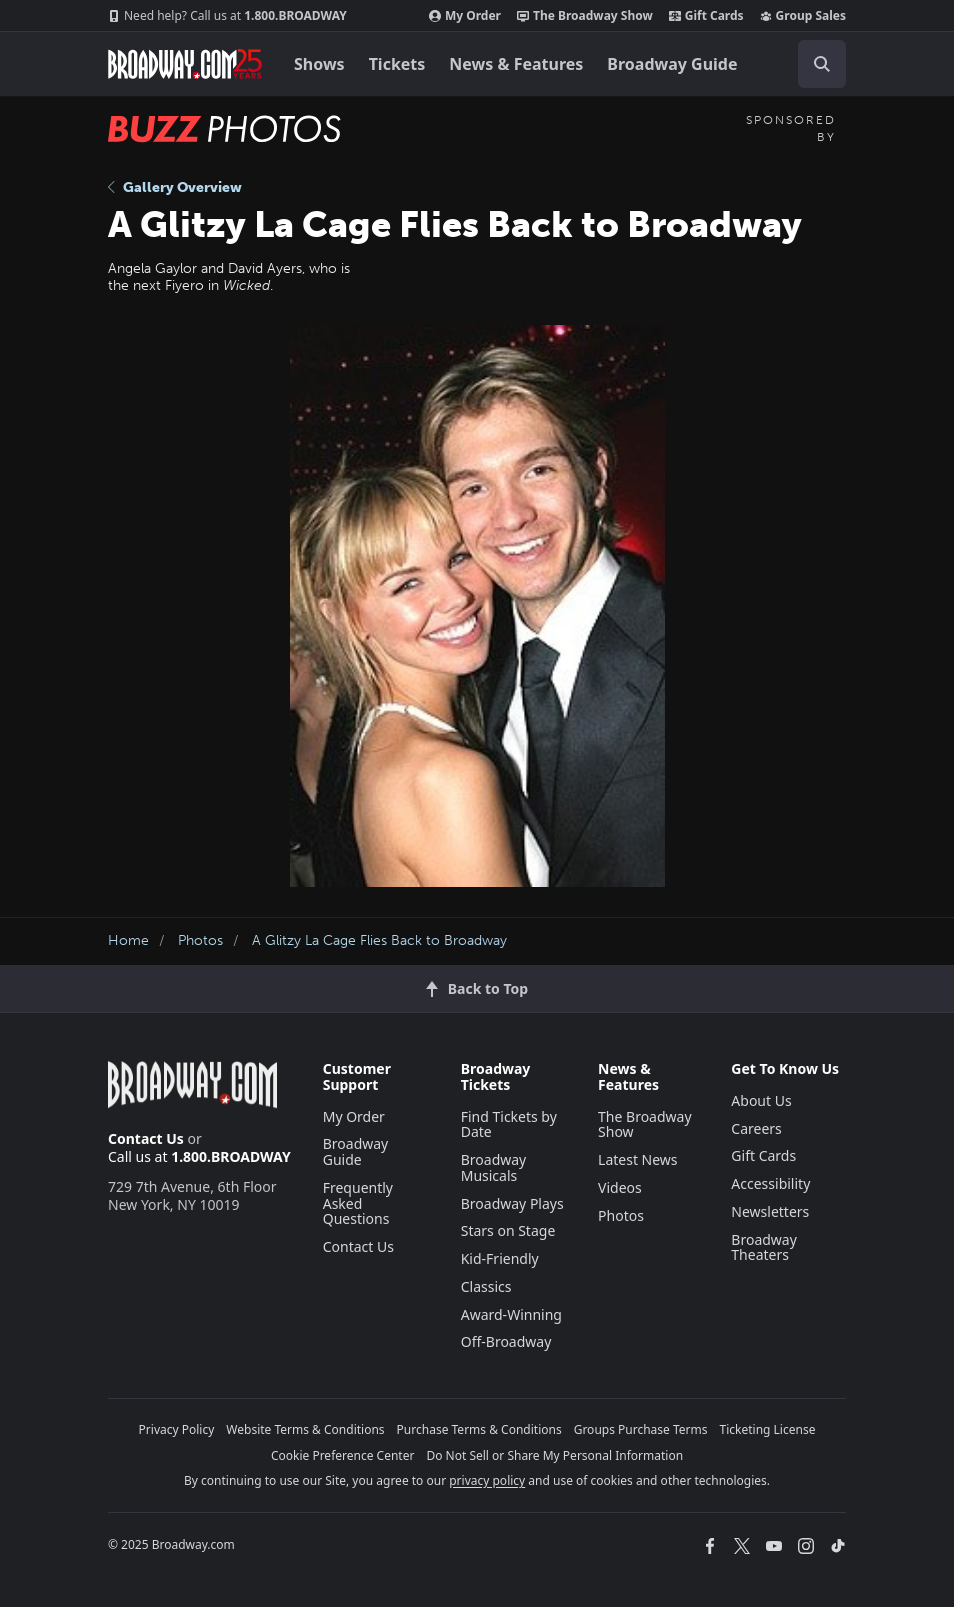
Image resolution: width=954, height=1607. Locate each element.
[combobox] (814, 64)
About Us (761, 1100)
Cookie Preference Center (343, 1455)
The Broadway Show (585, 16)
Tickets (397, 64)
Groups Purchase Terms (641, 1429)
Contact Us (146, 1138)
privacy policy (487, 1480)
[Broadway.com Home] (185, 64)
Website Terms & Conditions (305, 1429)
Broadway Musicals (494, 1167)
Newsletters (770, 1211)
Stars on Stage (508, 1230)
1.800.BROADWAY (227, 16)
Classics (486, 1286)
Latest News (638, 1159)
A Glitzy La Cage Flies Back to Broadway (379, 940)
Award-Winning (511, 1314)
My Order (465, 16)
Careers (756, 1128)
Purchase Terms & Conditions (479, 1429)
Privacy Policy (177, 1429)
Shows (319, 64)
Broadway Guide (672, 64)
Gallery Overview (175, 187)
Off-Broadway (506, 1341)
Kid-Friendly (500, 1258)
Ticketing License (768, 1429)
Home (128, 940)
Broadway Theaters (764, 1247)
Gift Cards (706, 16)
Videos (620, 1187)
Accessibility (770, 1183)
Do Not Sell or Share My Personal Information (554, 1455)
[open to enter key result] (822, 64)
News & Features (516, 64)
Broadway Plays (512, 1203)
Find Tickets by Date (509, 1124)
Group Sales (803, 16)
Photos (200, 940)
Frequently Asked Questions (358, 1203)
